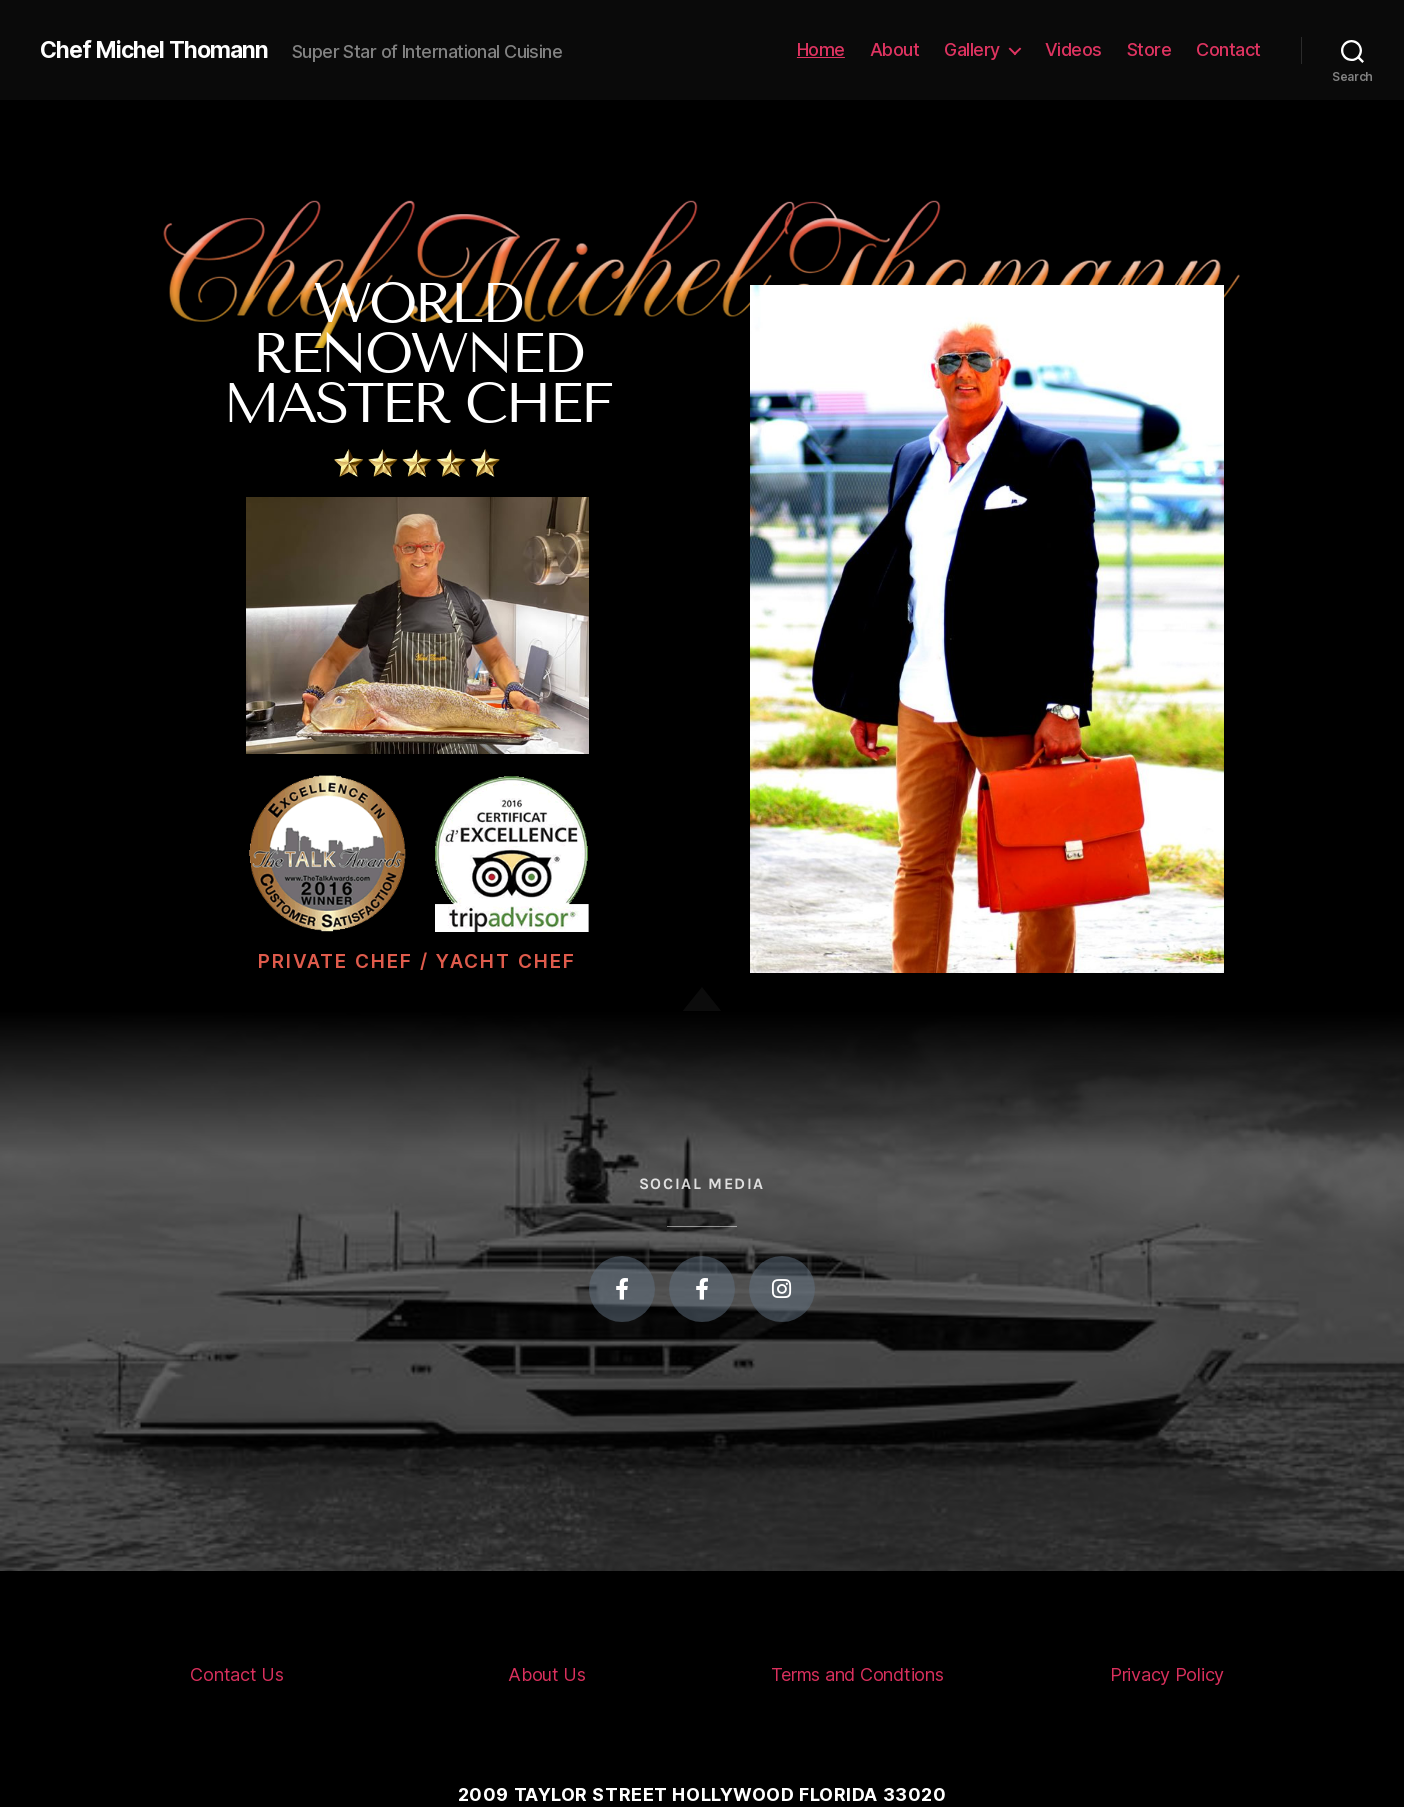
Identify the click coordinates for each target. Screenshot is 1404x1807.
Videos (1073, 49)
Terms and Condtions (857, 1674)
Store (1149, 49)
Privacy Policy (1167, 1674)
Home (821, 49)
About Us (547, 1674)
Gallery (972, 49)
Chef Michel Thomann (158, 50)
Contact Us (236, 1674)
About (895, 49)
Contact (1228, 49)
